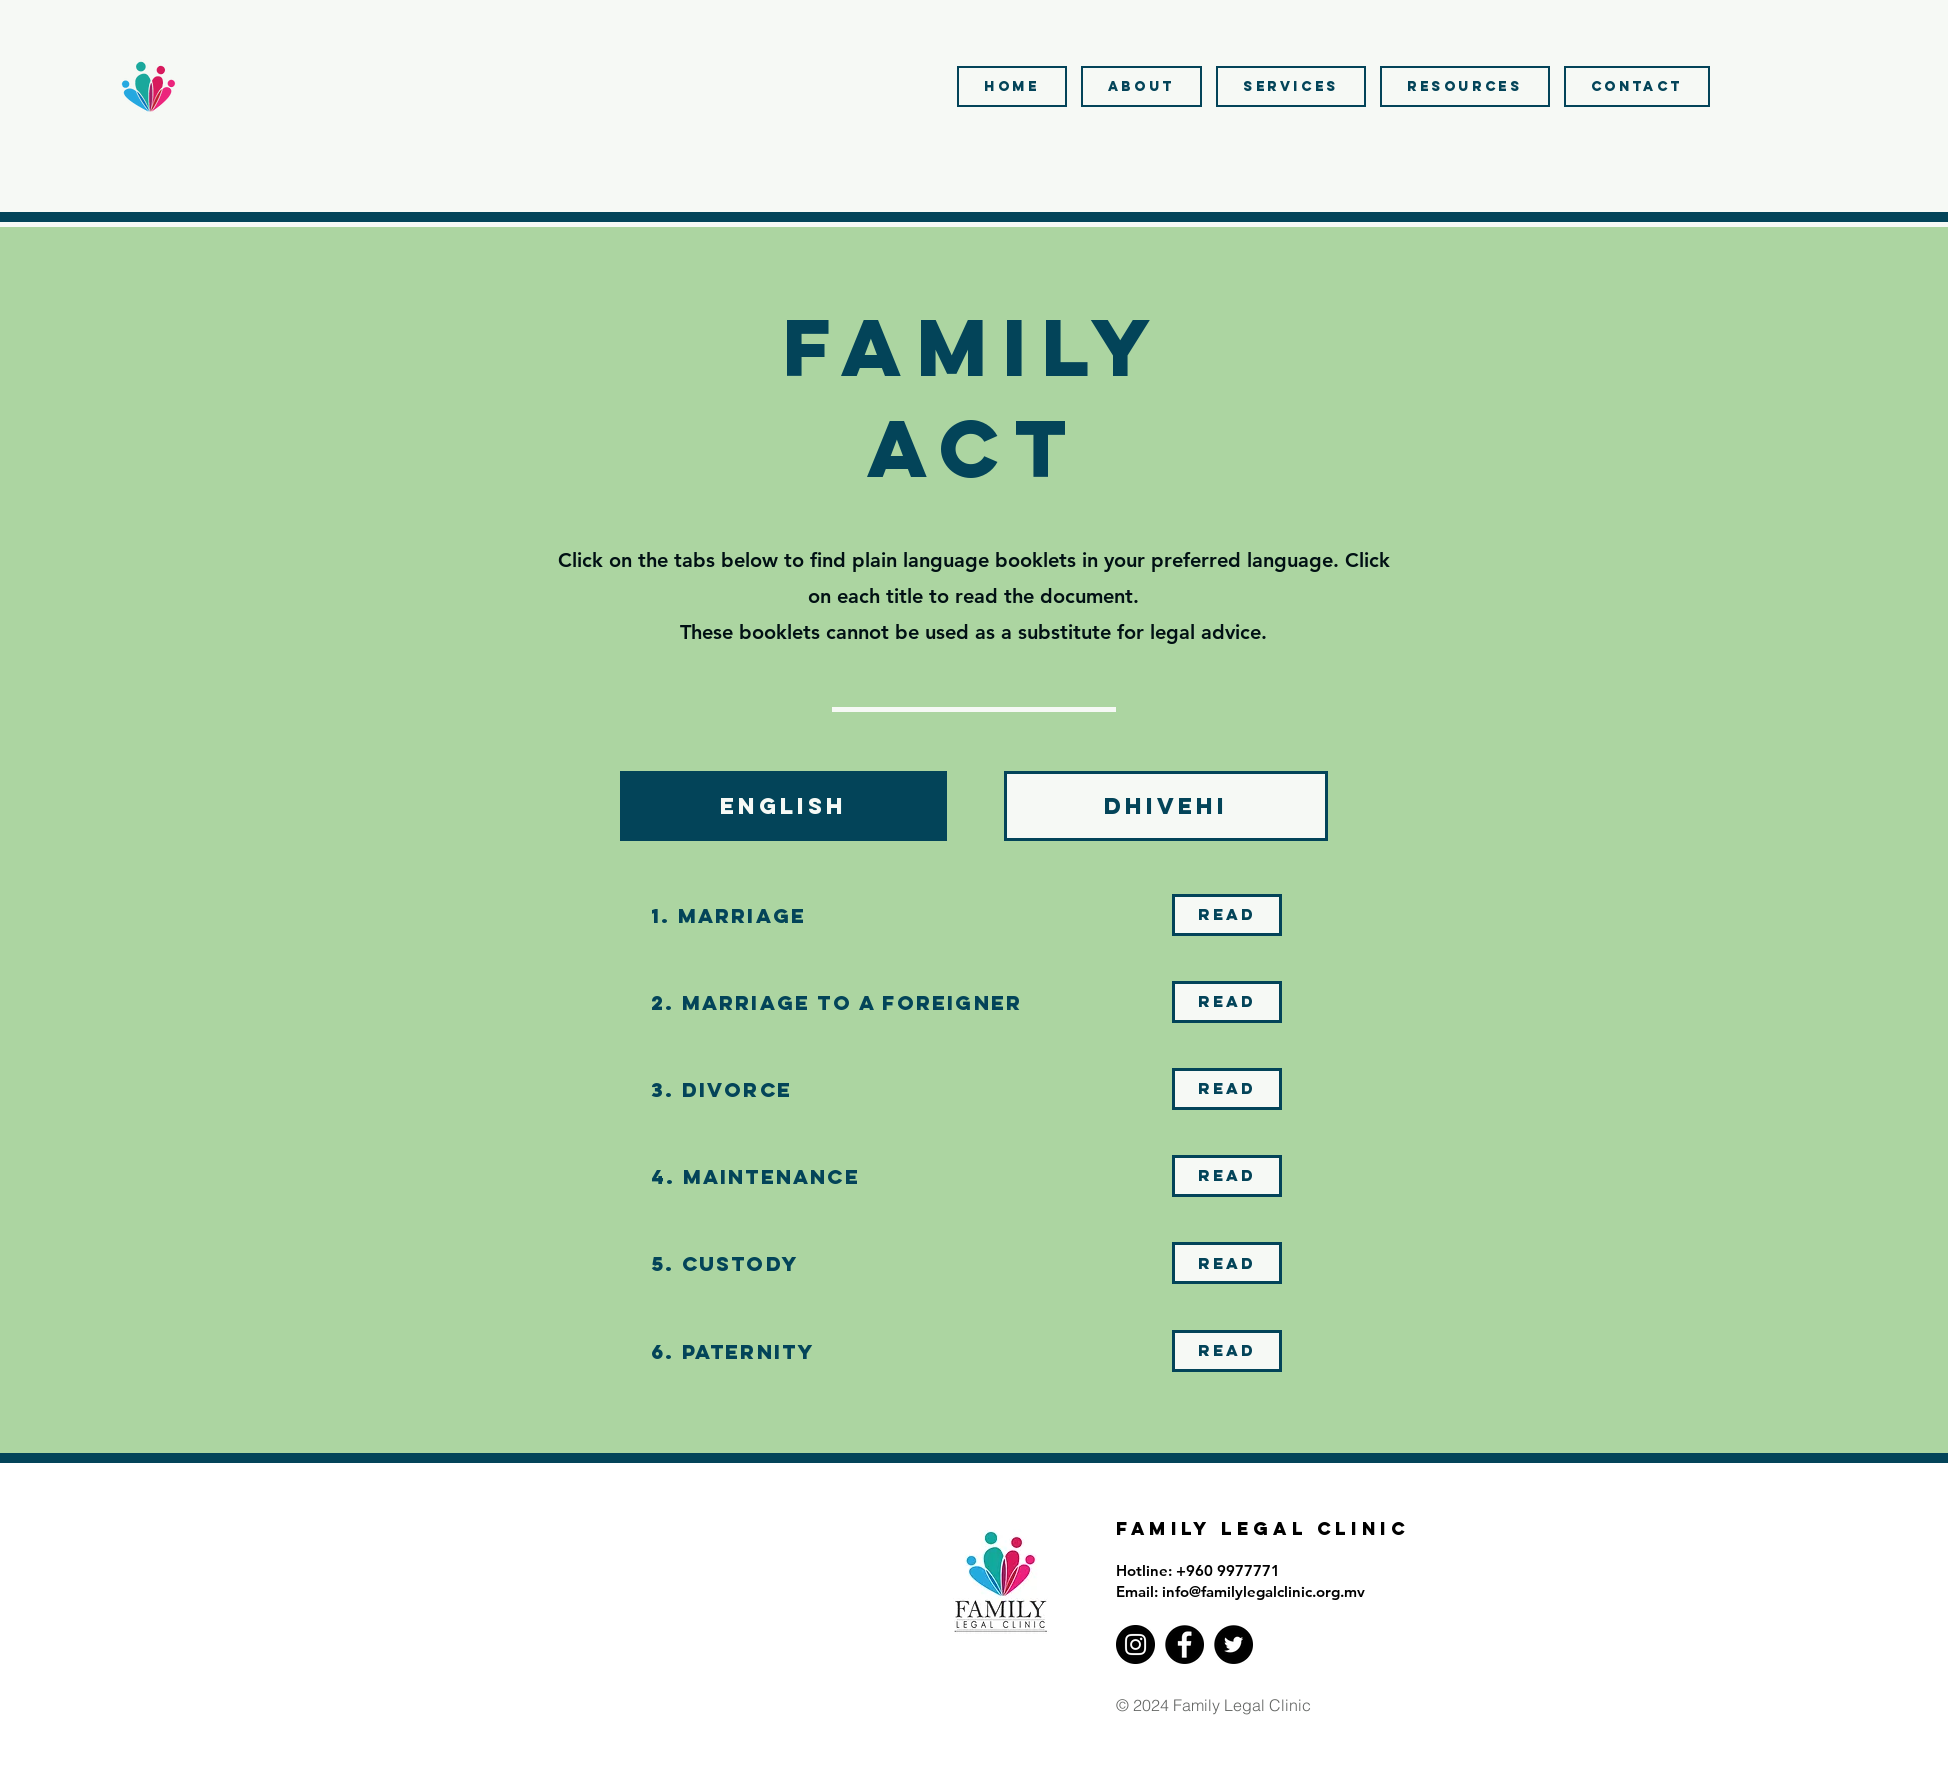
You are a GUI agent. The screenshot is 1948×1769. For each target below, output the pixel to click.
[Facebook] (1184, 1644)
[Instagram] (1135, 1644)
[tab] (783, 806)
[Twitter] (1233, 1644)
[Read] (1227, 915)
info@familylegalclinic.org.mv (1263, 1591)
